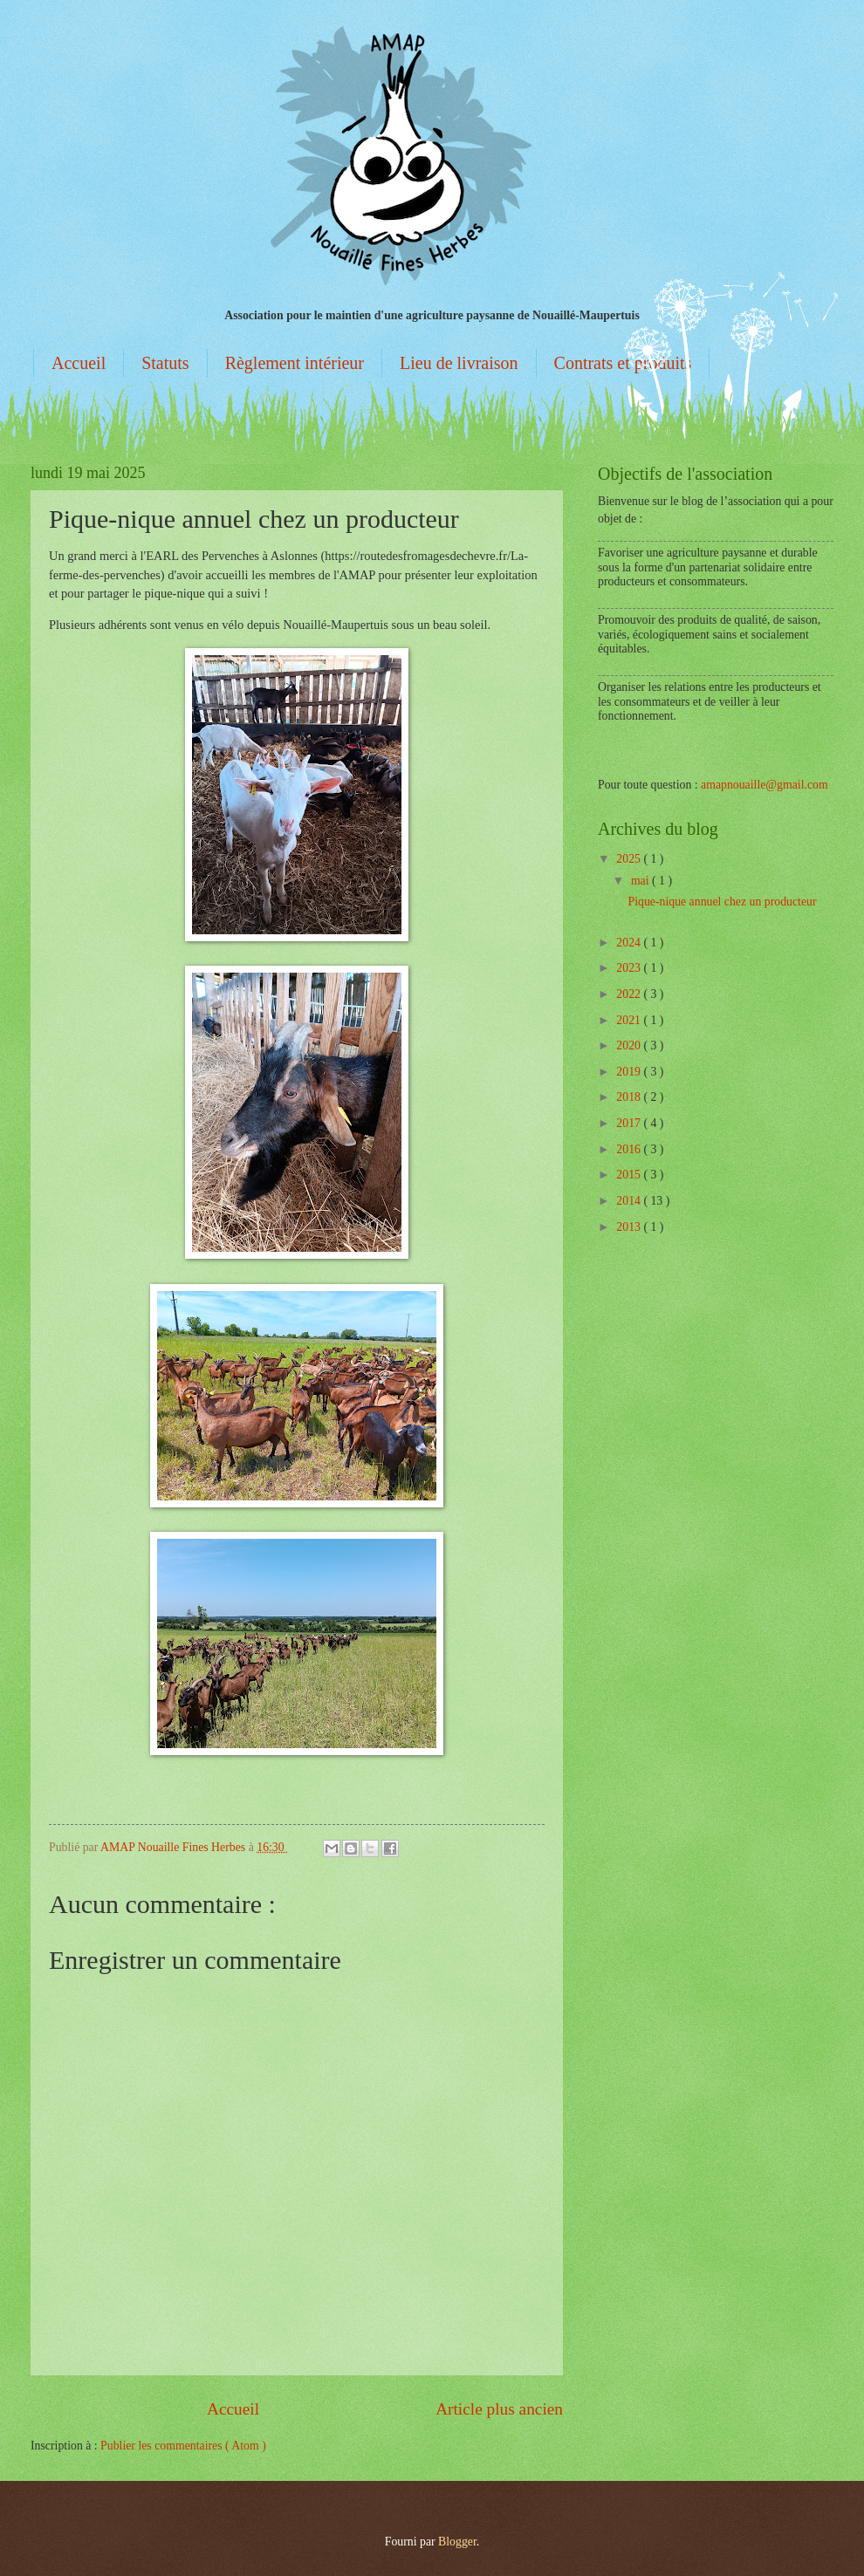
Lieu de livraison (459, 362)
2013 (629, 1226)
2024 (629, 942)
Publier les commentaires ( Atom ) (183, 2445)
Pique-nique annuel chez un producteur (721, 901)
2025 (629, 858)
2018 (629, 1097)
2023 (629, 967)
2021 (629, 1020)
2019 (629, 1071)
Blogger (457, 2541)
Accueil (78, 362)
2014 (629, 1200)
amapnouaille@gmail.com (764, 784)
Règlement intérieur (294, 362)
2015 (629, 1174)
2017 (629, 1123)
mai (641, 880)
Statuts (165, 362)
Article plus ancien (499, 2409)
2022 (629, 994)
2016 (629, 1149)
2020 (629, 1045)
